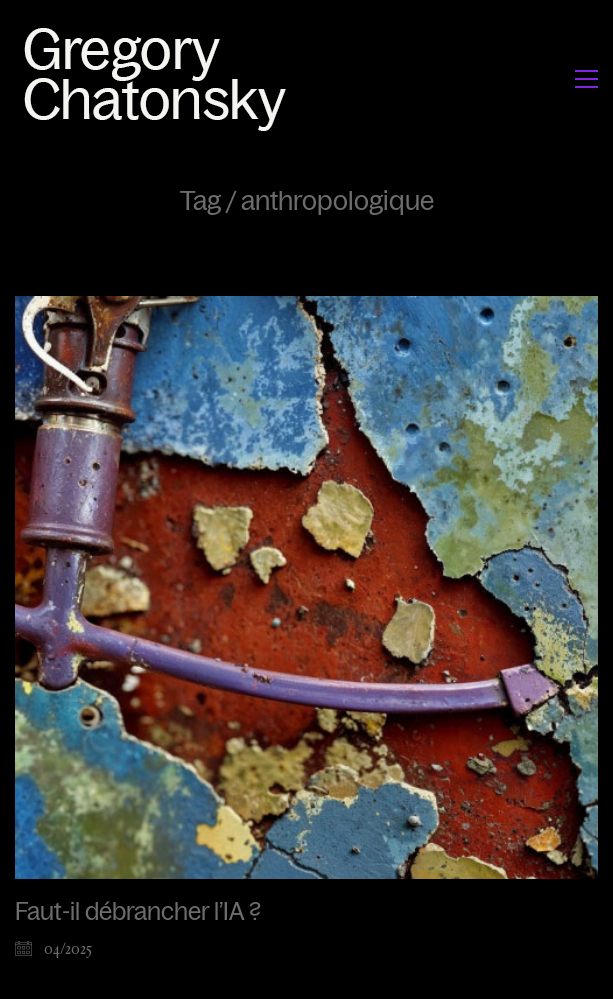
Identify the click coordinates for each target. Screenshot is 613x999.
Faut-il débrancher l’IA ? (138, 912)
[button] (586, 79)
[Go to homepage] (160, 78)
